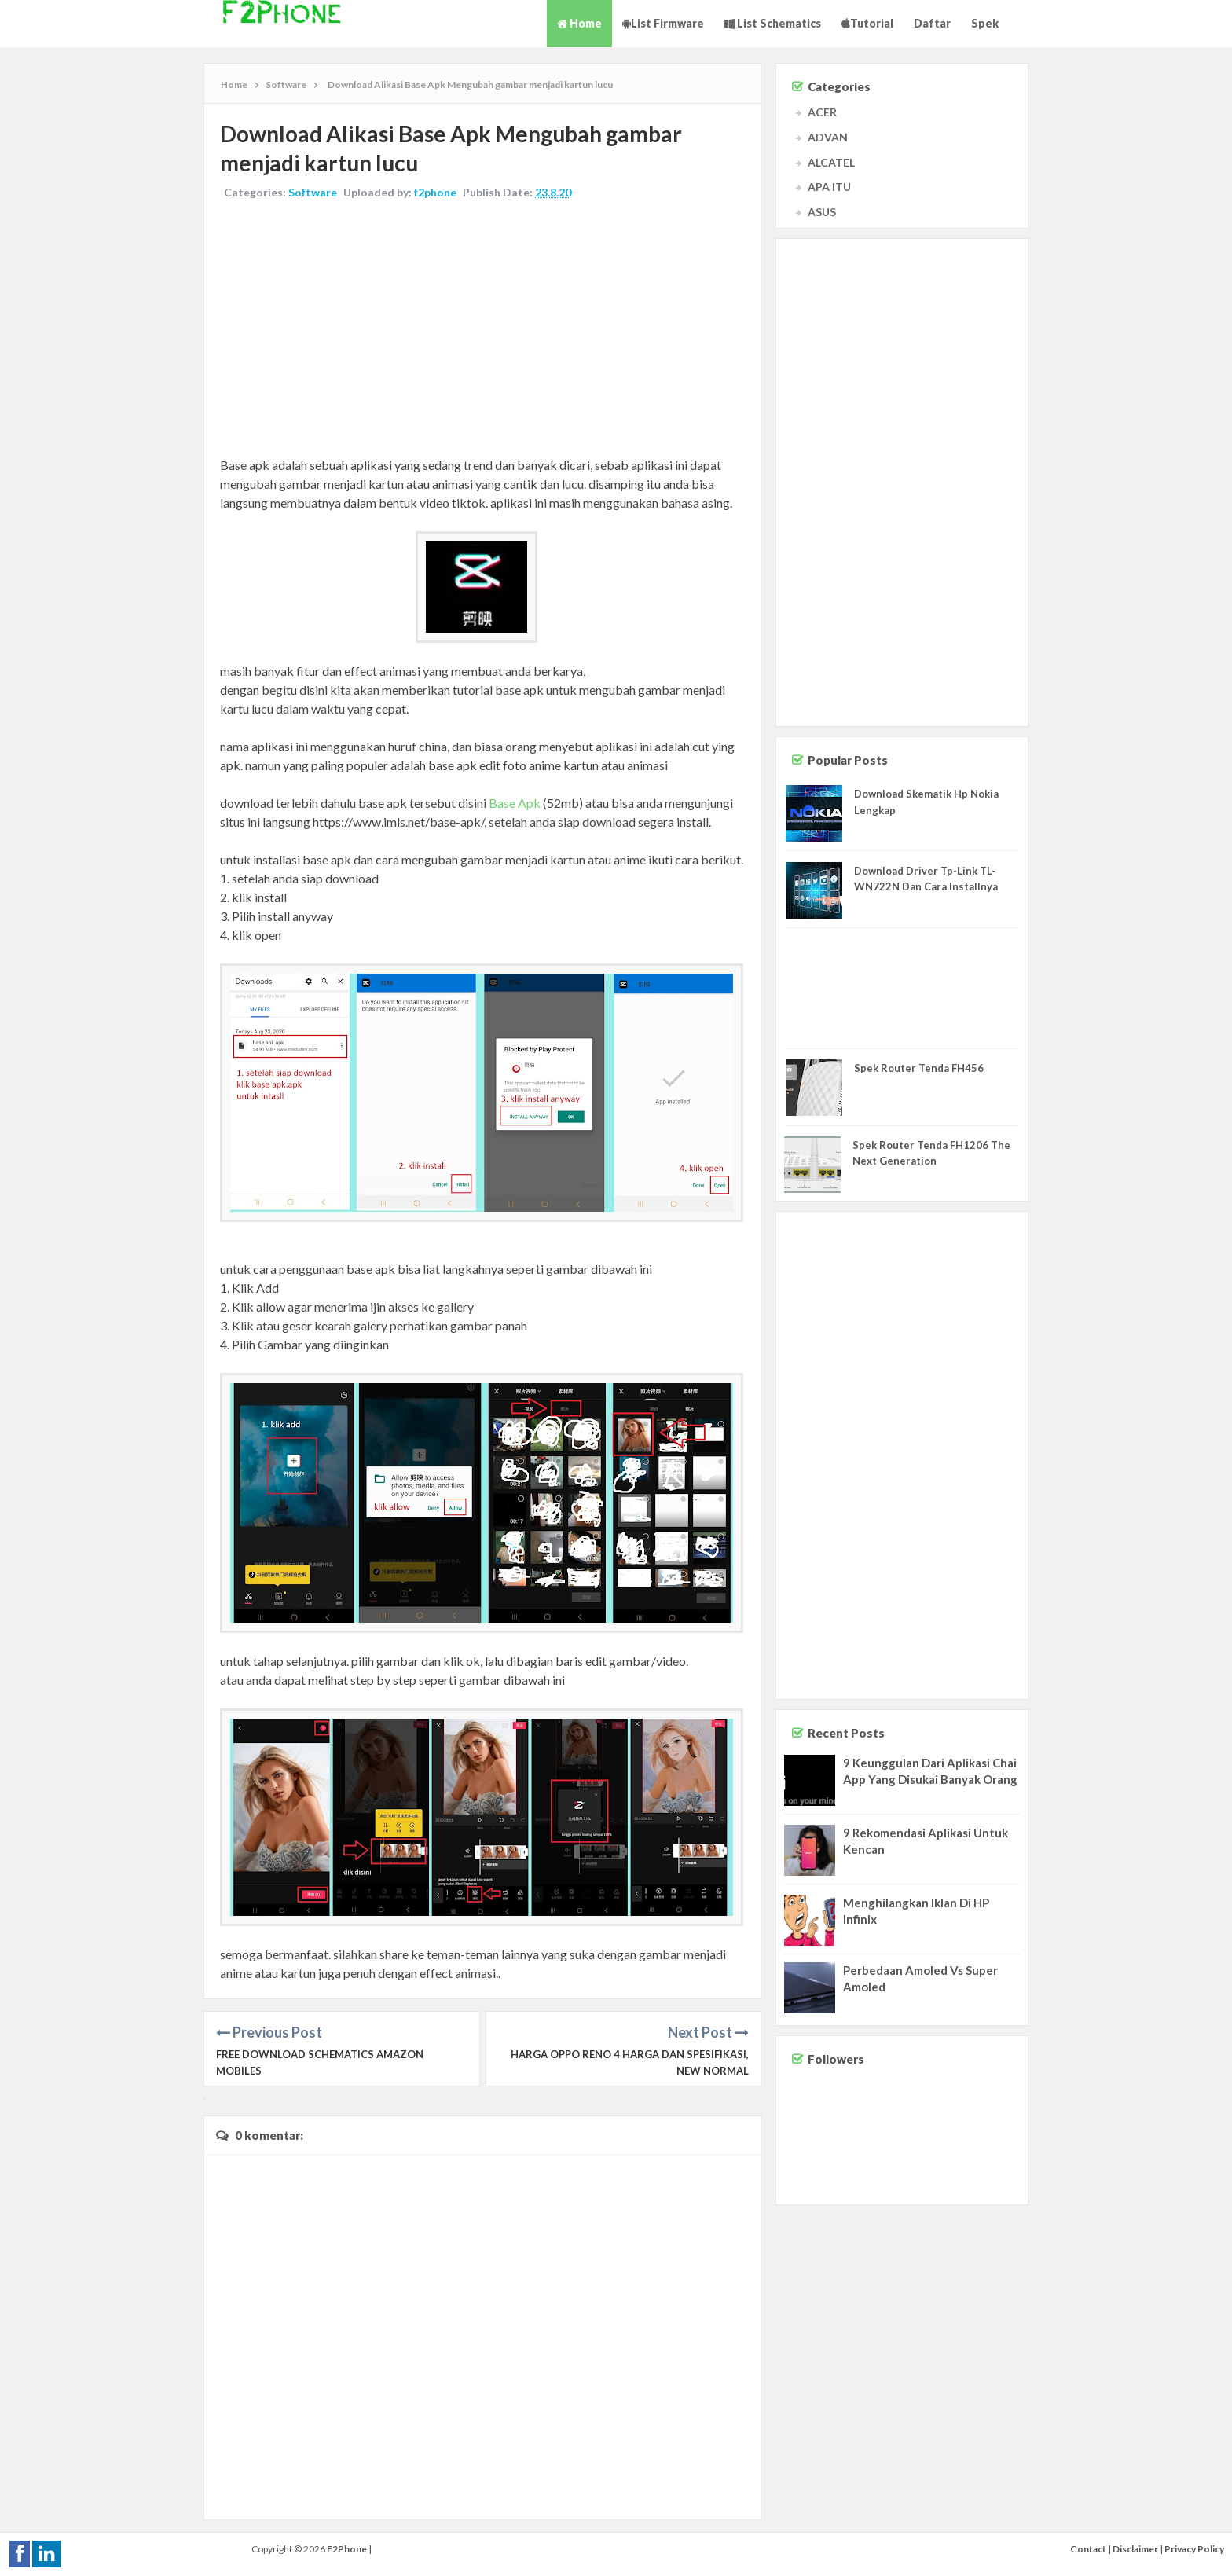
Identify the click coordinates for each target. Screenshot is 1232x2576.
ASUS (822, 211)
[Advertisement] (482, 330)
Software (312, 192)
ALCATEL (831, 162)
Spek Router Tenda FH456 (919, 1068)
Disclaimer (1135, 2549)
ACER (822, 112)
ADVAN (828, 137)
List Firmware (663, 23)
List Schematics (772, 23)
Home (579, 23)
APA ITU (829, 186)
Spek (985, 23)
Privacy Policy (1194, 2549)
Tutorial (867, 23)
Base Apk (515, 802)
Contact (1088, 2549)
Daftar (932, 23)
